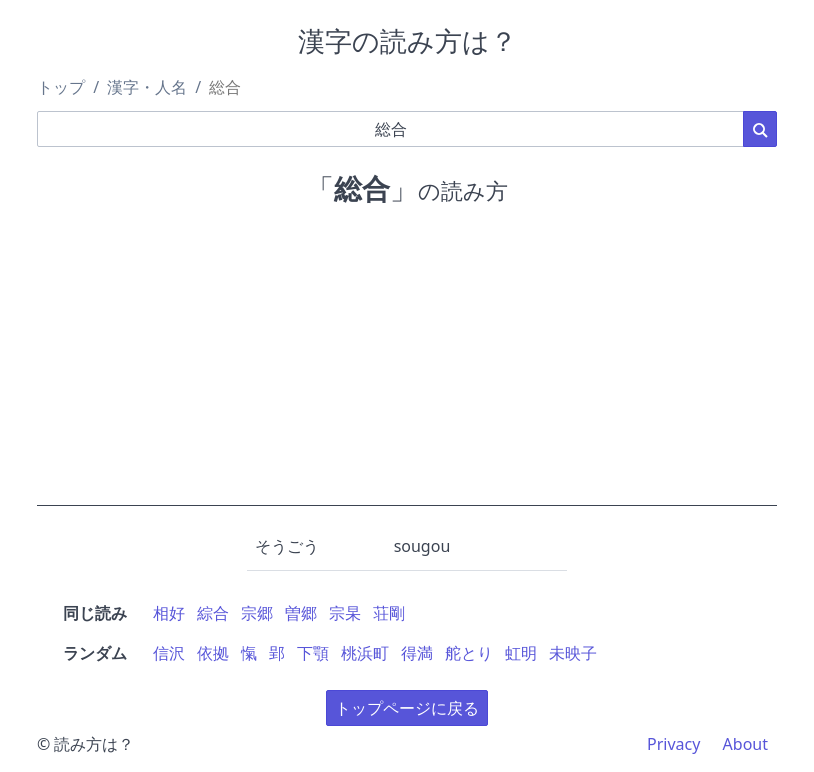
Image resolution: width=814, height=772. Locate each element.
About (745, 744)
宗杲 (345, 613)
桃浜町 (365, 653)
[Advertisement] (407, 366)
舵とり (469, 653)
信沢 (169, 653)
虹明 (521, 653)
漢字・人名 (147, 87)
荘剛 (389, 613)
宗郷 (257, 613)
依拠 (213, 653)
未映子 (573, 653)
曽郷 (301, 613)
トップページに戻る (407, 708)
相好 (169, 613)
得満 (417, 653)
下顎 (313, 653)
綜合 (213, 613)
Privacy (673, 744)
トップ (61, 87)
